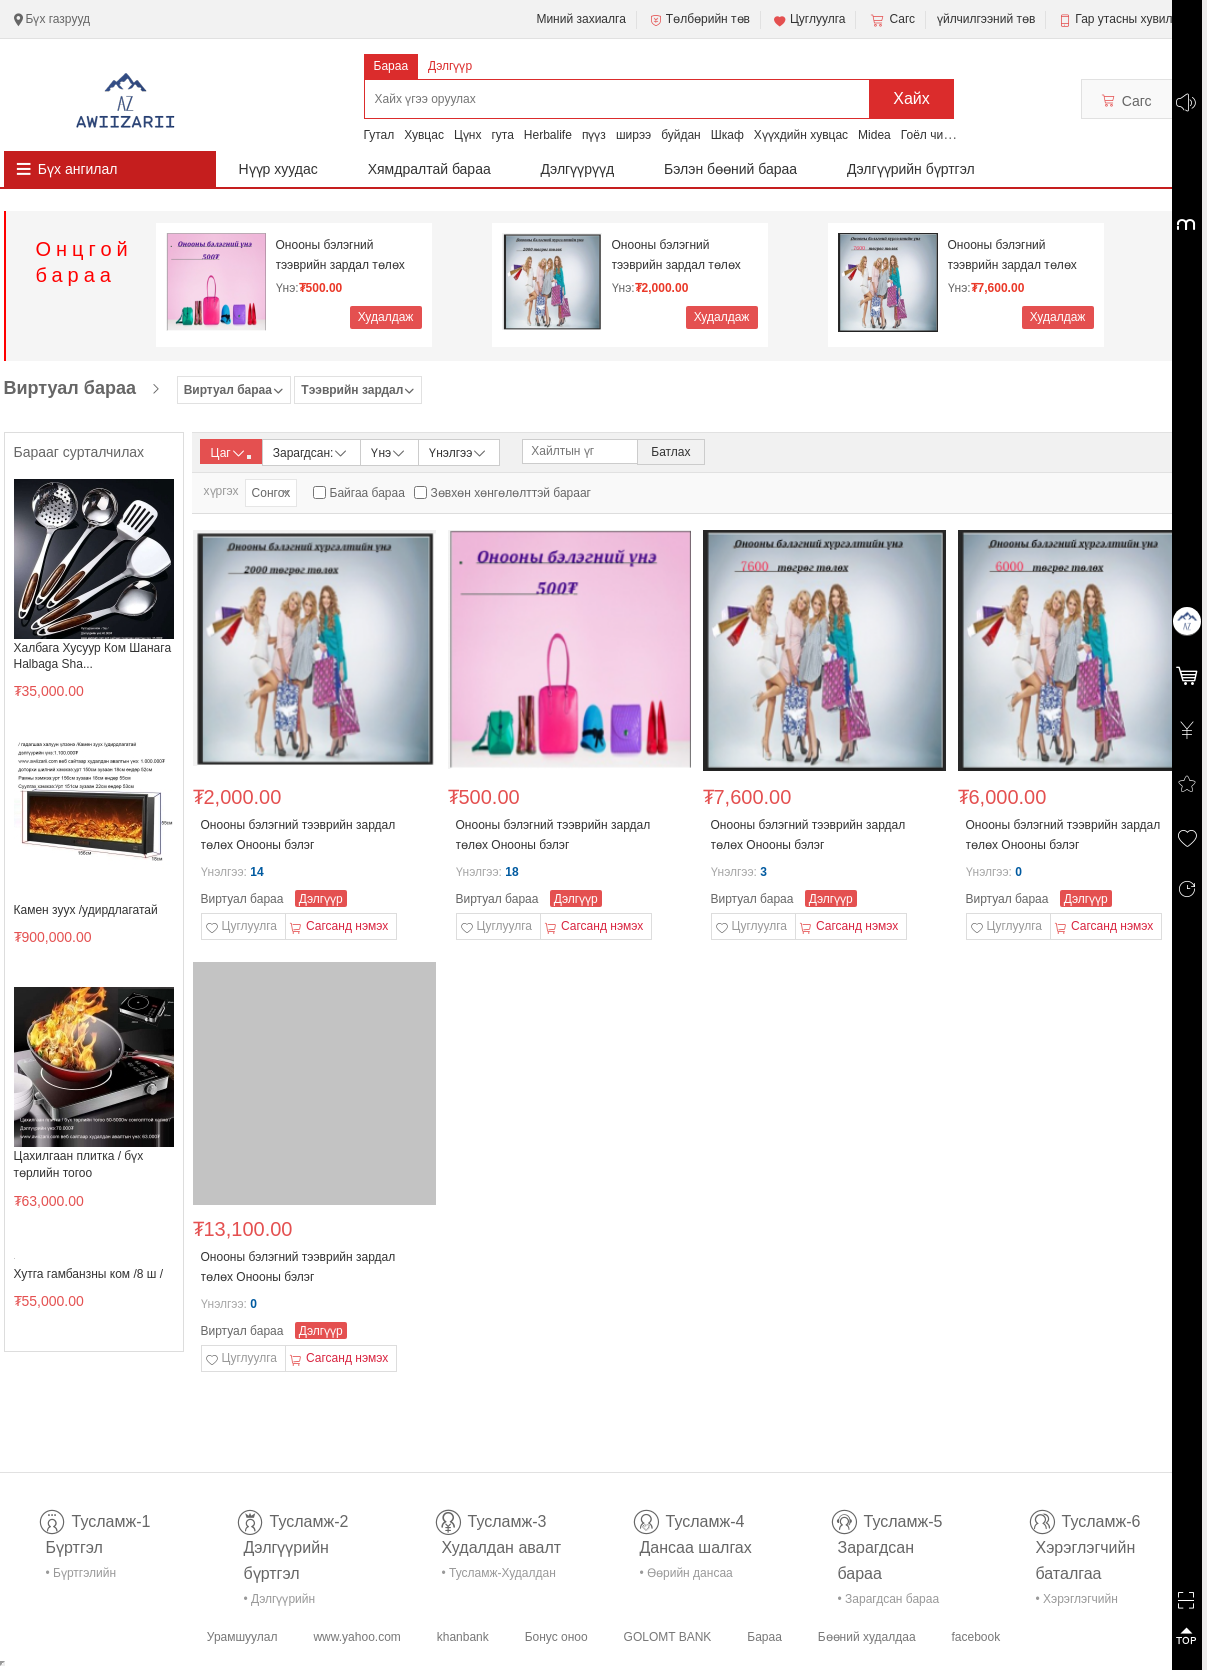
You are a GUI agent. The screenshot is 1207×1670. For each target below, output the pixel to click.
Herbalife (548, 135)
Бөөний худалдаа (867, 1637)
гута (502, 135)
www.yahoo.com (356, 1637)
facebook (975, 1637)
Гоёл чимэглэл (941, 135)
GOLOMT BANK (668, 1637)
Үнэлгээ (458, 451)
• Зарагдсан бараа (889, 1599)
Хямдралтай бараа (429, 169)
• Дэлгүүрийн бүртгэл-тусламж (290, 1602)
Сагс (891, 20)
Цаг (231, 453)
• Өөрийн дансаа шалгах (686, 1576)
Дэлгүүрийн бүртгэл (911, 169)
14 (256, 872)
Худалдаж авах (386, 319)
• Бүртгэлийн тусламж (81, 1576)
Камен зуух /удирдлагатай (86, 910)
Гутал (379, 135)
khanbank (463, 1637)
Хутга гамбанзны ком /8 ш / (89, 1274)
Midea (874, 135)
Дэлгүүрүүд (578, 169)
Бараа (391, 66)
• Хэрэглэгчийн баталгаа (1077, 1602)
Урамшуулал (242, 1637)
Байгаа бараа (367, 493)
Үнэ (389, 451)
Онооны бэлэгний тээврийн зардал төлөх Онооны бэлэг (340, 255)
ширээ (633, 135)
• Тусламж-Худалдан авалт (499, 1576)
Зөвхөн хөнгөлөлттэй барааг (511, 493)
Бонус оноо (556, 1637)
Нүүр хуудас (278, 169)
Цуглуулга (809, 20)
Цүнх (468, 135)
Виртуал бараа (70, 388)
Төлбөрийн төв (699, 20)
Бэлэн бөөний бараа (730, 169)
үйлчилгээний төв (986, 19)
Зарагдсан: (311, 451)
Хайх (911, 98)
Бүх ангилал (78, 169)
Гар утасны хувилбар (1133, 19)
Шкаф (727, 135)
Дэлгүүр (450, 66)
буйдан (681, 135)
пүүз (594, 135)
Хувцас (424, 135)
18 (511, 872)
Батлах (670, 452)
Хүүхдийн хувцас (801, 135)
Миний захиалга (580, 19)
